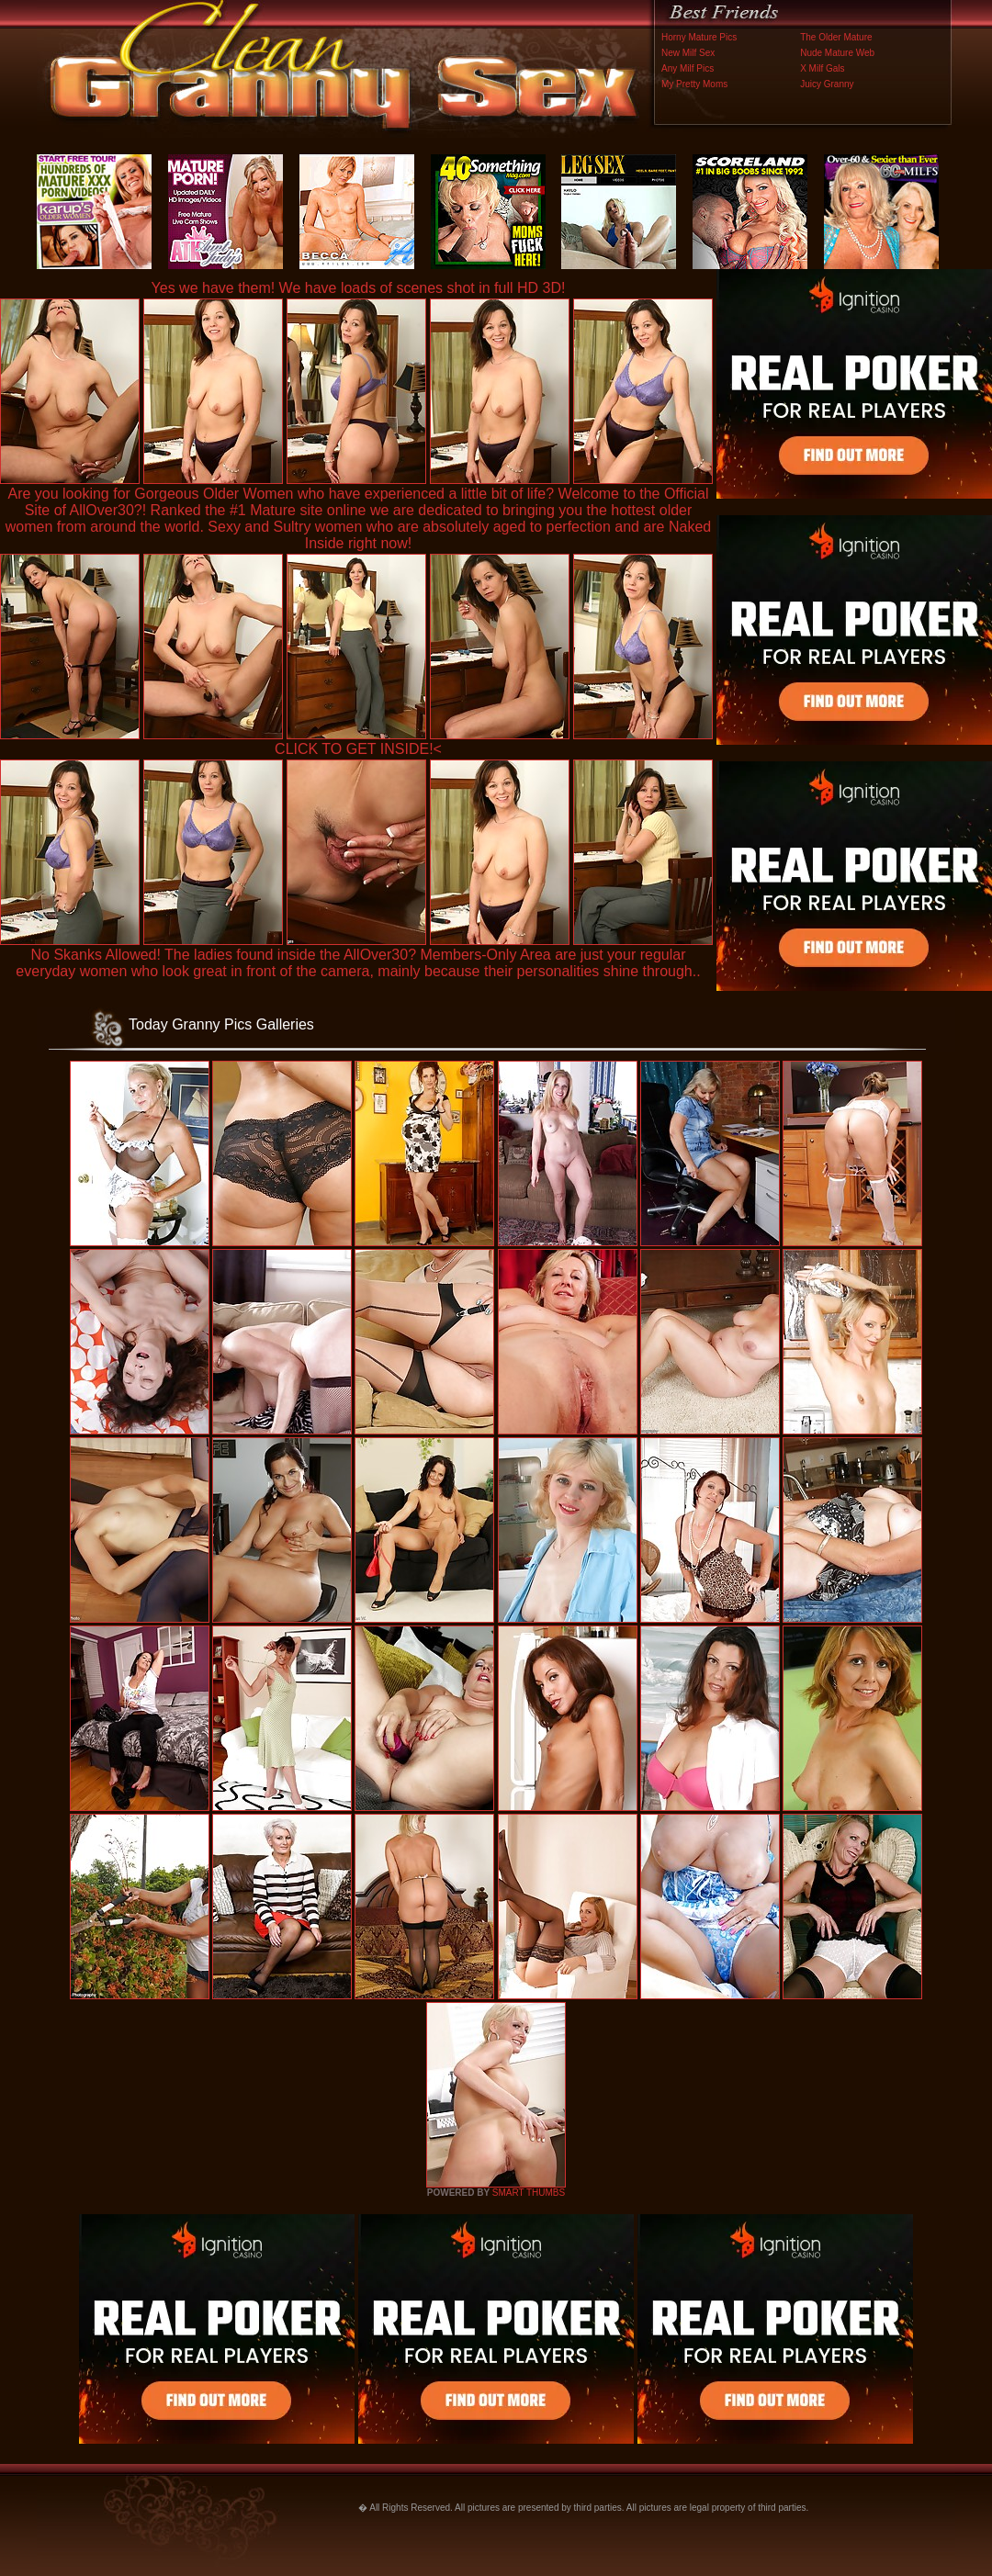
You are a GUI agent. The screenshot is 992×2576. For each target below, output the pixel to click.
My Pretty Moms (694, 84)
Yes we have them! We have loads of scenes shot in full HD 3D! (359, 288)
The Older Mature (836, 37)
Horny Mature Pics (699, 37)
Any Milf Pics (687, 68)
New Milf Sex (688, 53)
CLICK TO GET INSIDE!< (358, 749)
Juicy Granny (826, 84)
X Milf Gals (822, 68)
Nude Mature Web (837, 53)
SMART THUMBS (528, 2193)
